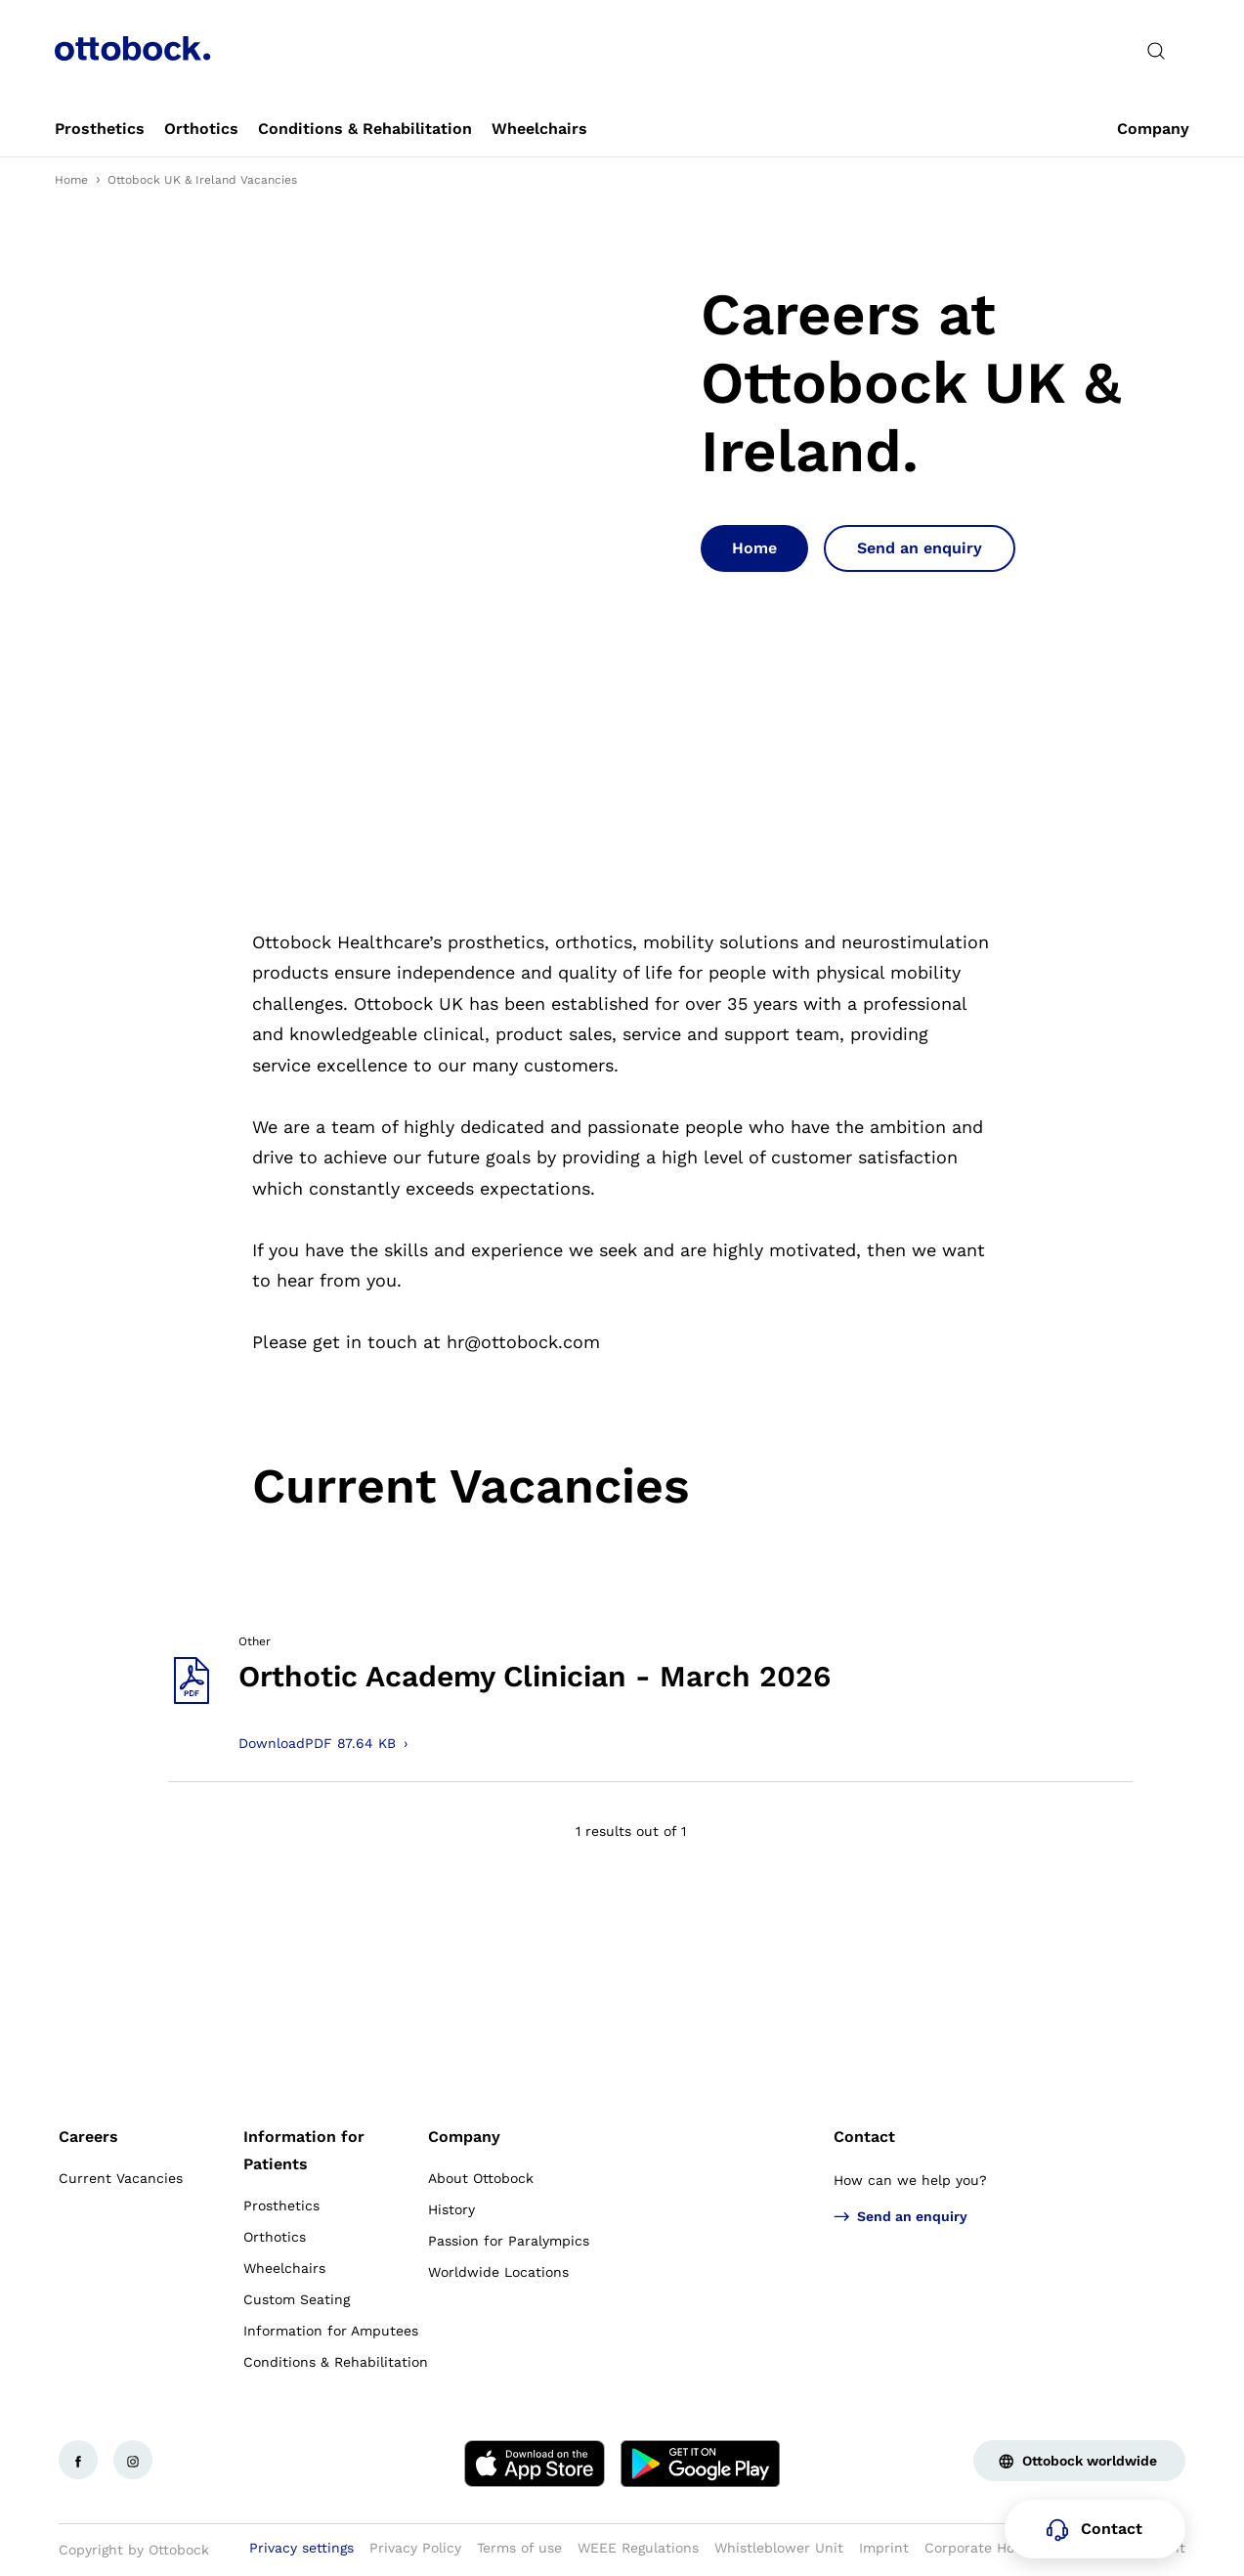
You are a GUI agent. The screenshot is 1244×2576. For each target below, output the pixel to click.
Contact (864, 2136)
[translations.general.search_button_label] (1156, 51)
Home (71, 180)
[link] (100, 129)
